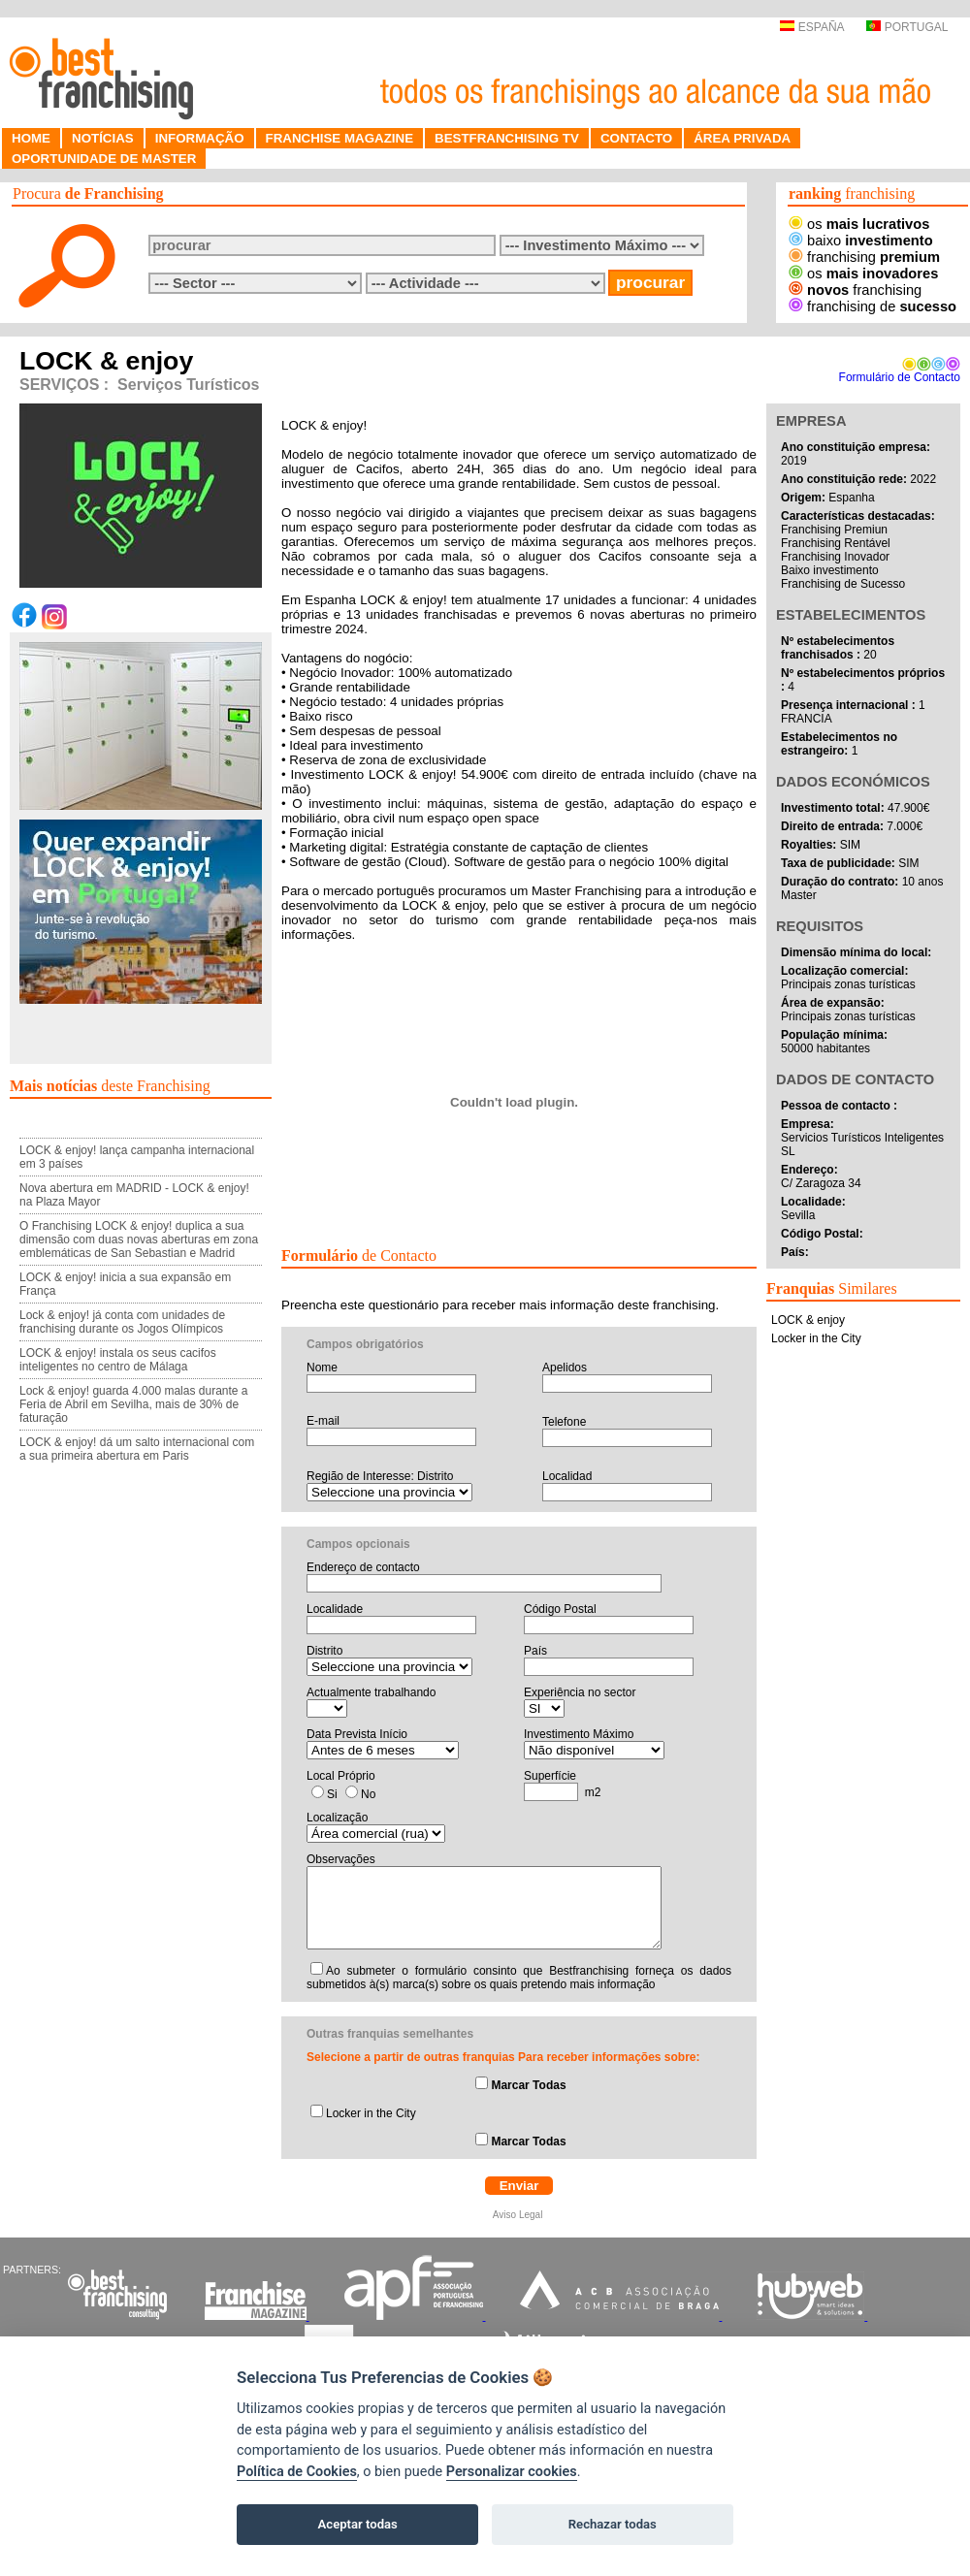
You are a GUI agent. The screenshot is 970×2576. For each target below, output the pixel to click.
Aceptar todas (358, 2524)
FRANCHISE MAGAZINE (340, 138)
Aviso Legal (519, 2214)
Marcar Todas (528, 2085)
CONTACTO (636, 138)
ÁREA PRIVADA (742, 138)
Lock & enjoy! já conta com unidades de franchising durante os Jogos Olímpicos (122, 1322)
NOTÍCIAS (103, 138)
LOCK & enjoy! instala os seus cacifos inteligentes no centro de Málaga (117, 1359)
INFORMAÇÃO (199, 138)
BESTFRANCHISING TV (507, 138)
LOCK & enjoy (808, 1320)
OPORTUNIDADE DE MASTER (104, 158)
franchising (864, 257)
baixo (861, 240)
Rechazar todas (612, 2524)
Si (332, 1794)
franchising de (872, 306)
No (368, 1794)
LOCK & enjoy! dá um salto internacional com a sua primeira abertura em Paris (136, 1449)
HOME (31, 138)
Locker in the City (371, 2113)
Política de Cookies (297, 2471)
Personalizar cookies (511, 2471)
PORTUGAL (907, 27)
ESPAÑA (811, 27)
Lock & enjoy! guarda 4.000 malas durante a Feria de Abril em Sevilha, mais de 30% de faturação (133, 1404)
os (859, 224)
